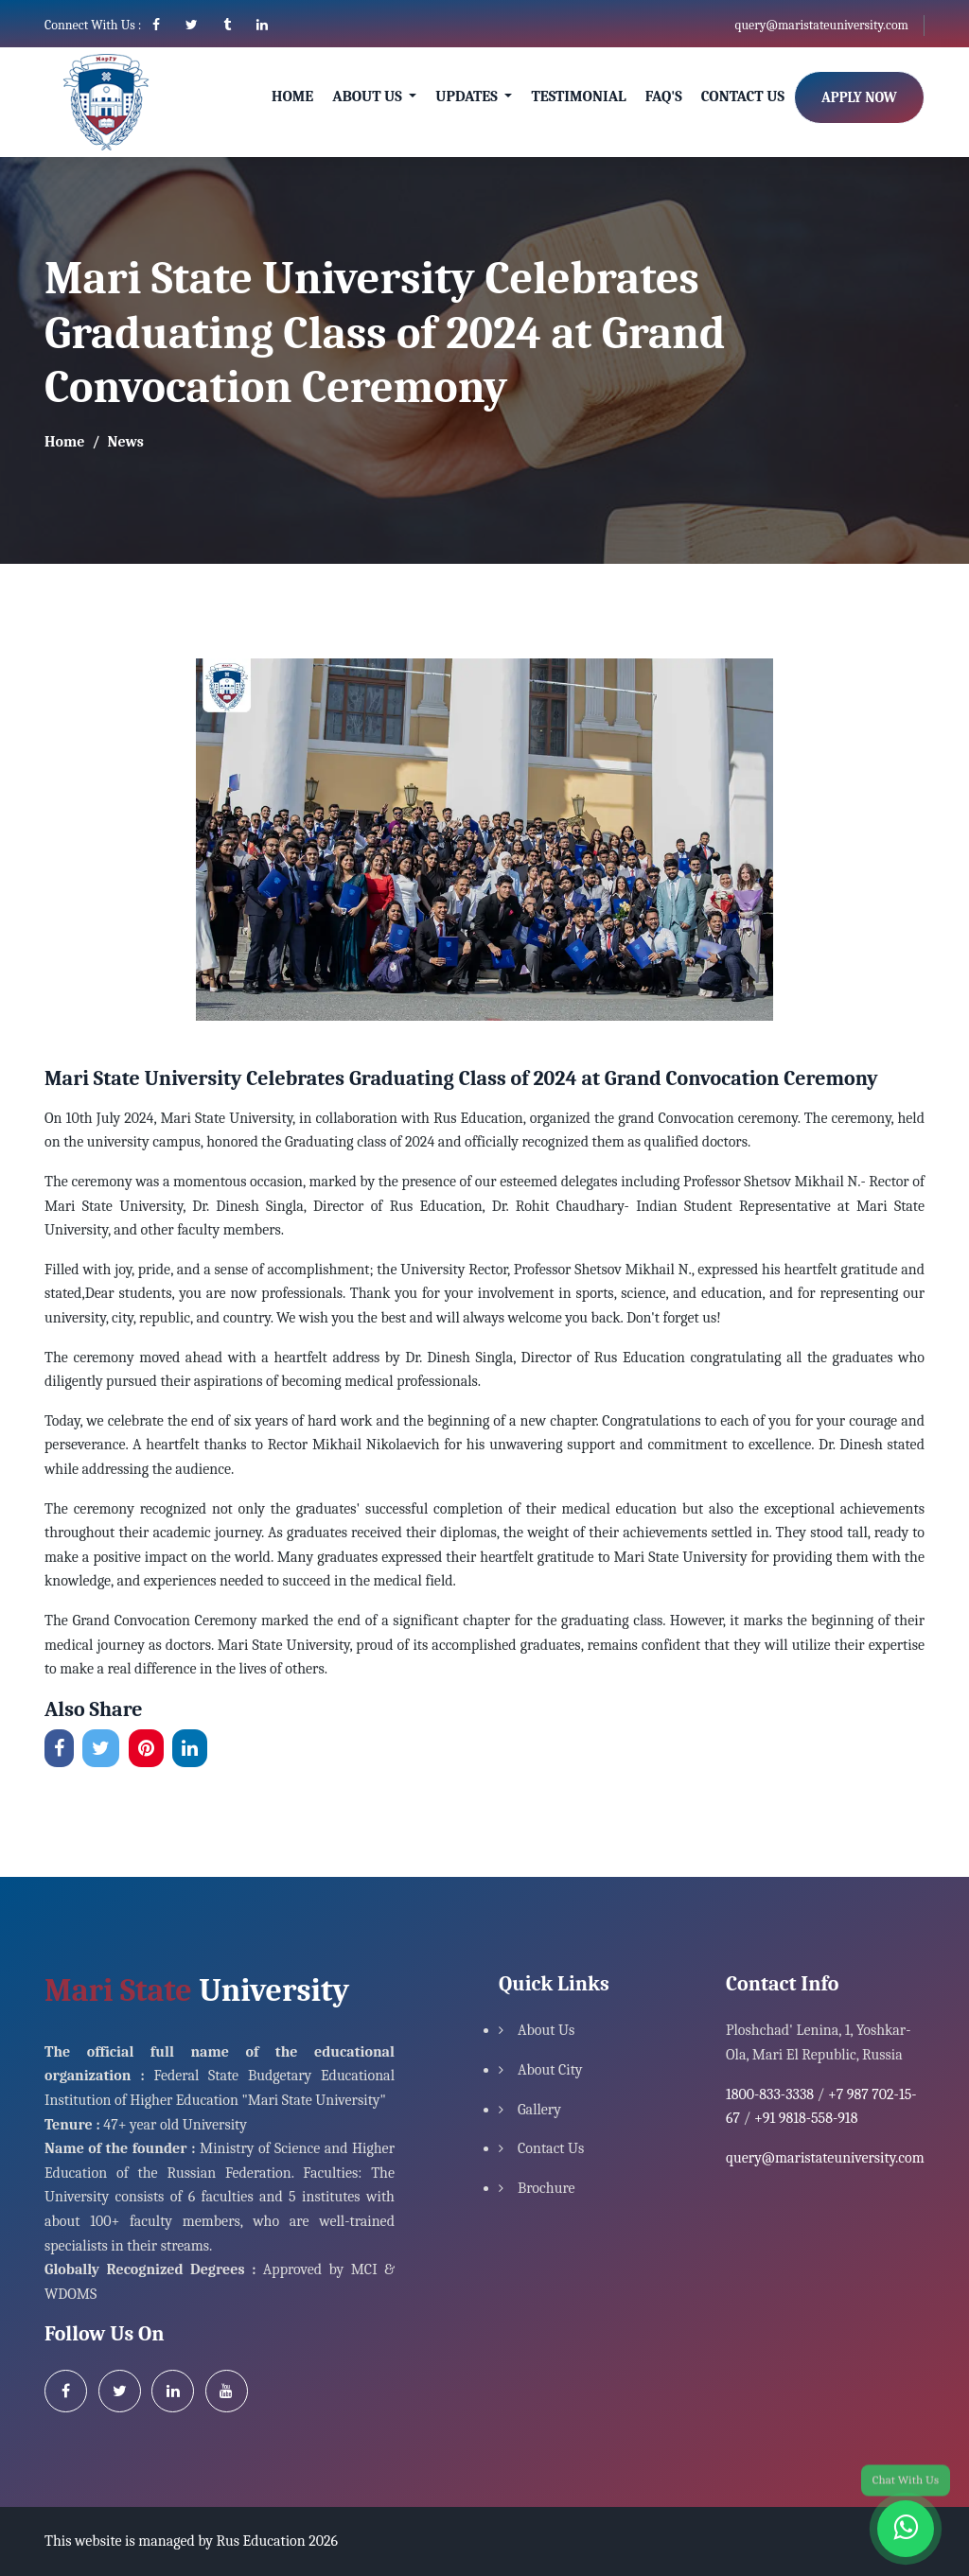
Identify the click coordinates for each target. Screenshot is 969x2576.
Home (292, 96)
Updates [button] (468, 96)
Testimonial (578, 96)
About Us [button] (368, 96)
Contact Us (742, 96)
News (126, 441)
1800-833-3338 (770, 2094)
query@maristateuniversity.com (821, 25)
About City (550, 2069)
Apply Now (859, 97)
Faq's (663, 96)
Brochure (546, 2188)
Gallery (539, 2109)
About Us (546, 2030)
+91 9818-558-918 (805, 2118)
